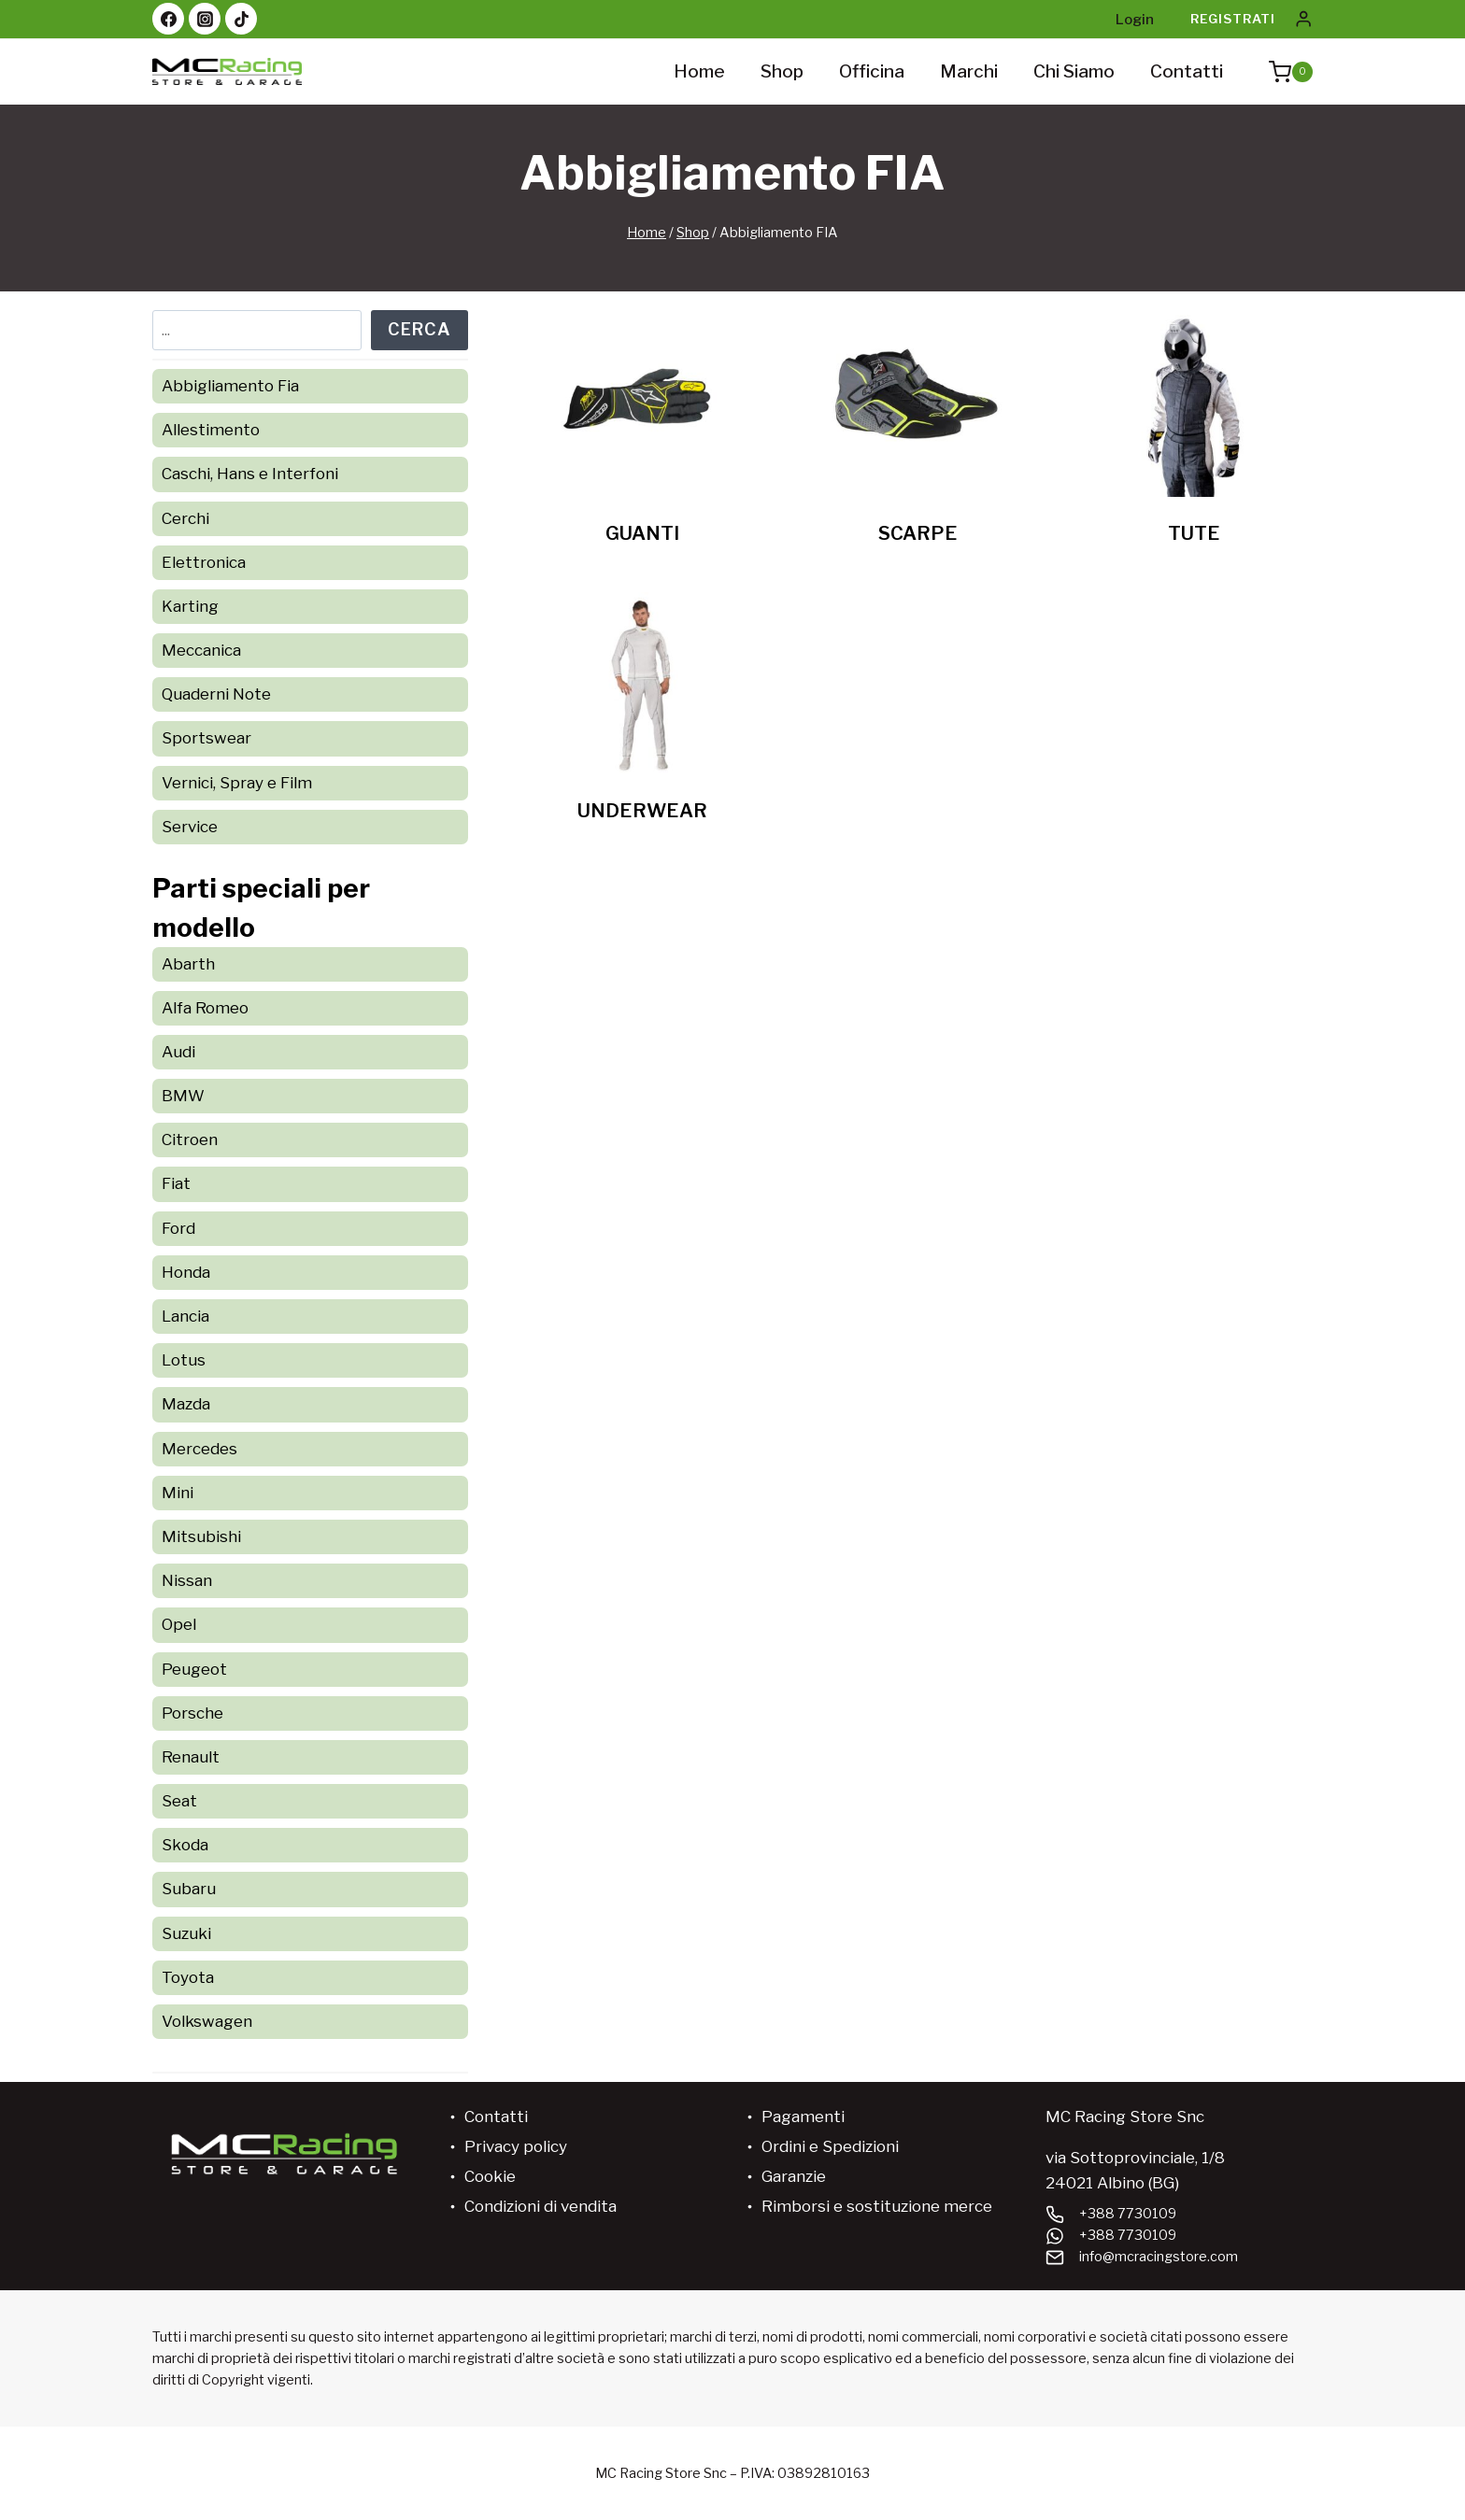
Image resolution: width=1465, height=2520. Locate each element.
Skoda (185, 1844)
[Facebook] (168, 19)
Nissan (187, 1580)
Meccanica (201, 650)
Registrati (1232, 18)
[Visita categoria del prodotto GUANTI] (642, 435)
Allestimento (211, 429)
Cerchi (185, 518)
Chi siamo (1074, 71)
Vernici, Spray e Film (237, 782)
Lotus (184, 1360)
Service (190, 826)
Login (1135, 19)
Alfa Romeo (205, 1007)
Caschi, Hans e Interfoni (250, 473)
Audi (178, 1051)
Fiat (176, 1183)
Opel (179, 1624)
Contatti (1186, 71)
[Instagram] (204, 19)
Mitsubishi (201, 1536)
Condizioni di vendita (540, 2206)
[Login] (1303, 19)
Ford (178, 1228)
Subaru (189, 1888)
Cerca (419, 329)
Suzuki (186, 1933)
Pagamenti (803, 2116)
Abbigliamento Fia (230, 385)
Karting (190, 606)
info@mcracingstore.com (1158, 2256)
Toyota (188, 1977)
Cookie (490, 2176)
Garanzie (793, 2176)
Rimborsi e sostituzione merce (876, 2206)
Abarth (188, 964)
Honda (186, 1272)
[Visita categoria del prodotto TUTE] (1193, 435)
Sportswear (206, 738)
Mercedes (199, 1448)
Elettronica (204, 562)
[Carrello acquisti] (1281, 72)
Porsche (192, 1713)
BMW (183, 1095)
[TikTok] (241, 19)
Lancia (185, 1316)
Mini (177, 1492)
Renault (191, 1757)
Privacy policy (515, 2146)
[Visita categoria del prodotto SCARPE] (918, 435)
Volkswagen (207, 2021)
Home (699, 71)
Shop (782, 71)
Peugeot (194, 1669)
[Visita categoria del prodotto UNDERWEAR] (642, 712)
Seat (179, 1800)
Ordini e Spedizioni (830, 2146)
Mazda (186, 1403)
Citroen (190, 1139)
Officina (871, 71)
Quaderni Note (216, 694)
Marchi (969, 71)
